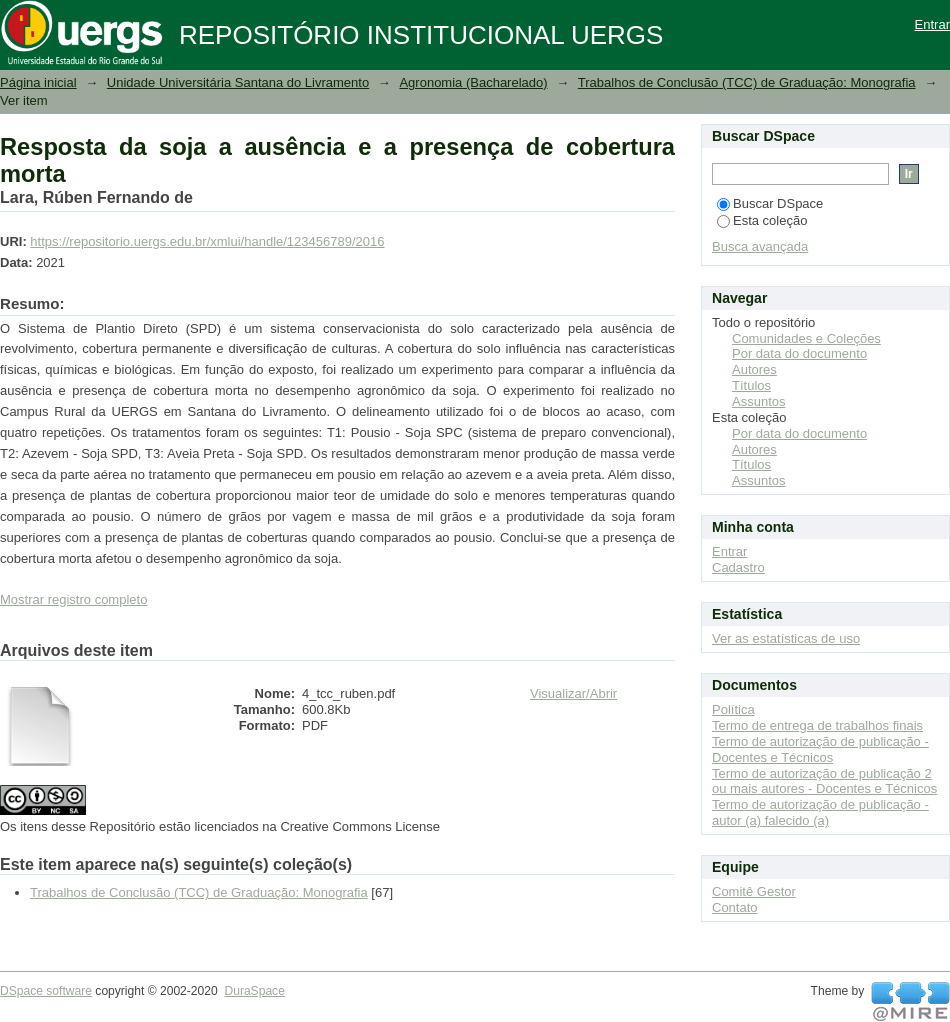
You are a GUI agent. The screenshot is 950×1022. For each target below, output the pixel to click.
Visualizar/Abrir (573, 693)
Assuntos (758, 401)
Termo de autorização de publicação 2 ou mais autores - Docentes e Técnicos (824, 781)
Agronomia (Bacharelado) (473, 82)
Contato (735, 907)
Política (733, 709)
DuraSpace (254, 991)
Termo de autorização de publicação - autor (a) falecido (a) (820, 812)
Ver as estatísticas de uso (786, 638)
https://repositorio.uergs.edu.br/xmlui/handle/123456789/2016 (207, 241)
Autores (754, 369)
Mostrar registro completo (73, 599)
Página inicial (38, 82)
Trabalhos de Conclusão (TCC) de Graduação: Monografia (747, 82)
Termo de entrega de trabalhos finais (817, 725)
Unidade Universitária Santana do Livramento (238, 82)
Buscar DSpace (770, 203)
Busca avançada (760, 246)
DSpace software (46, 991)
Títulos (751, 385)
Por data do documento (799, 353)
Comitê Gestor (754, 891)
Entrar (932, 24)
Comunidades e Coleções (806, 338)
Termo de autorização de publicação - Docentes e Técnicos (820, 749)
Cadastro (738, 567)
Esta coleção (762, 220)
